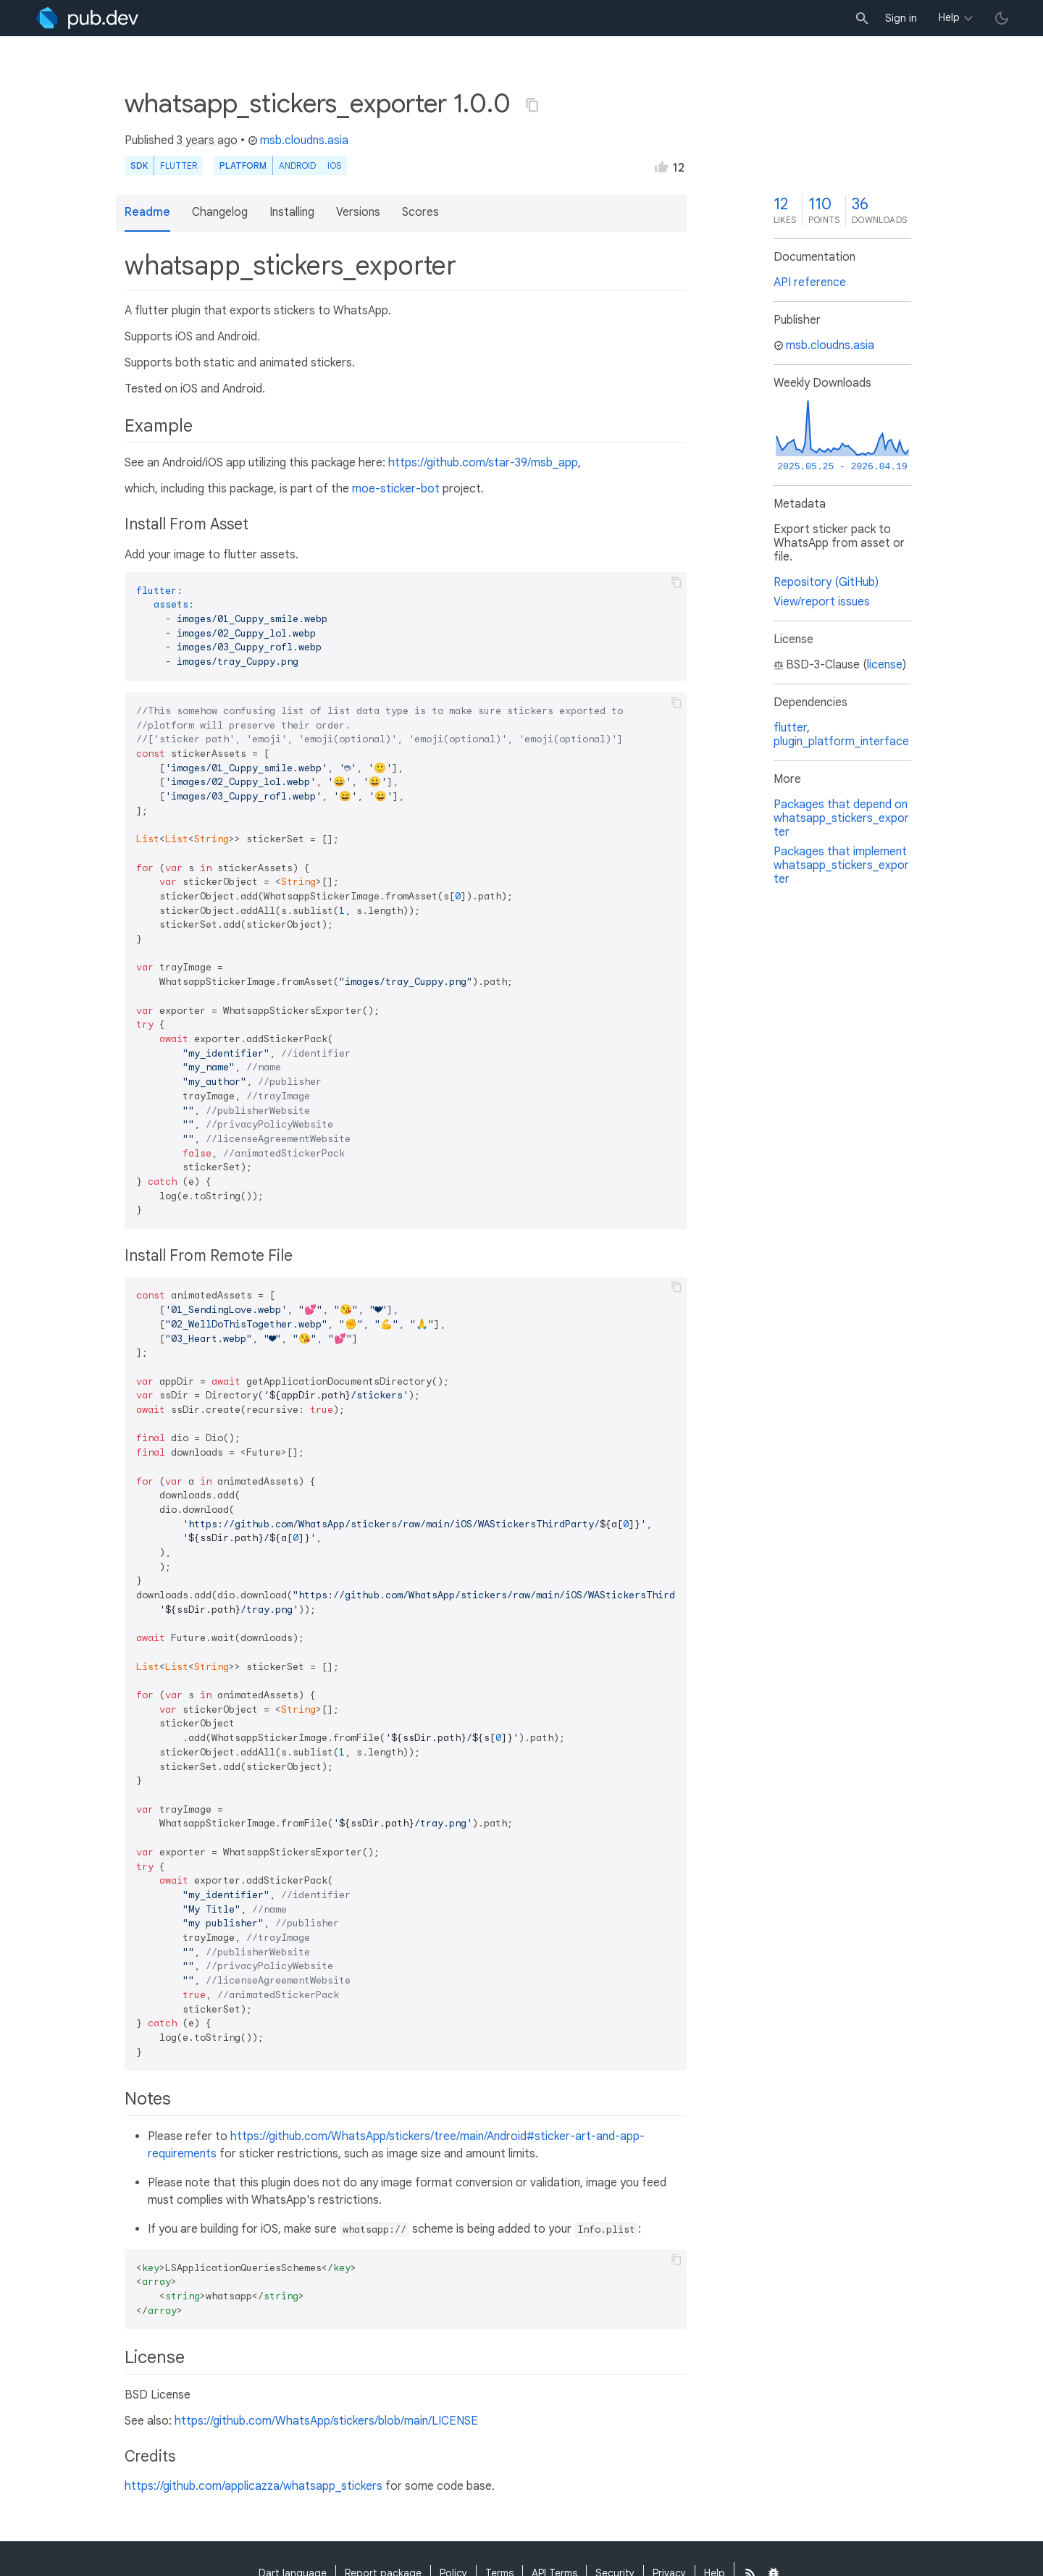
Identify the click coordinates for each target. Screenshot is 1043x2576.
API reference (810, 282)
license (884, 665)
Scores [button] (420, 212)
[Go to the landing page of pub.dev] (87, 18)
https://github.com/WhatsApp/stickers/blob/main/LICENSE (326, 2421)
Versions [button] (358, 212)
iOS (334, 165)
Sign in (901, 18)
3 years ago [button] (207, 140)
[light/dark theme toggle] (1001, 18)
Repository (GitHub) (826, 582)
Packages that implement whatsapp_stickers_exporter (841, 865)
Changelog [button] (220, 212)
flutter (790, 728)
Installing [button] (291, 212)
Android (297, 165)
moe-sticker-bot (396, 489)
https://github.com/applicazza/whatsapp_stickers (253, 2486)
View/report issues (822, 602)
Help (949, 17)
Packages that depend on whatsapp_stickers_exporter (841, 818)
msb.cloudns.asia (298, 140)
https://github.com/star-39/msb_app (483, 463)
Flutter (178, 165)
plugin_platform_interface (841, 741)
